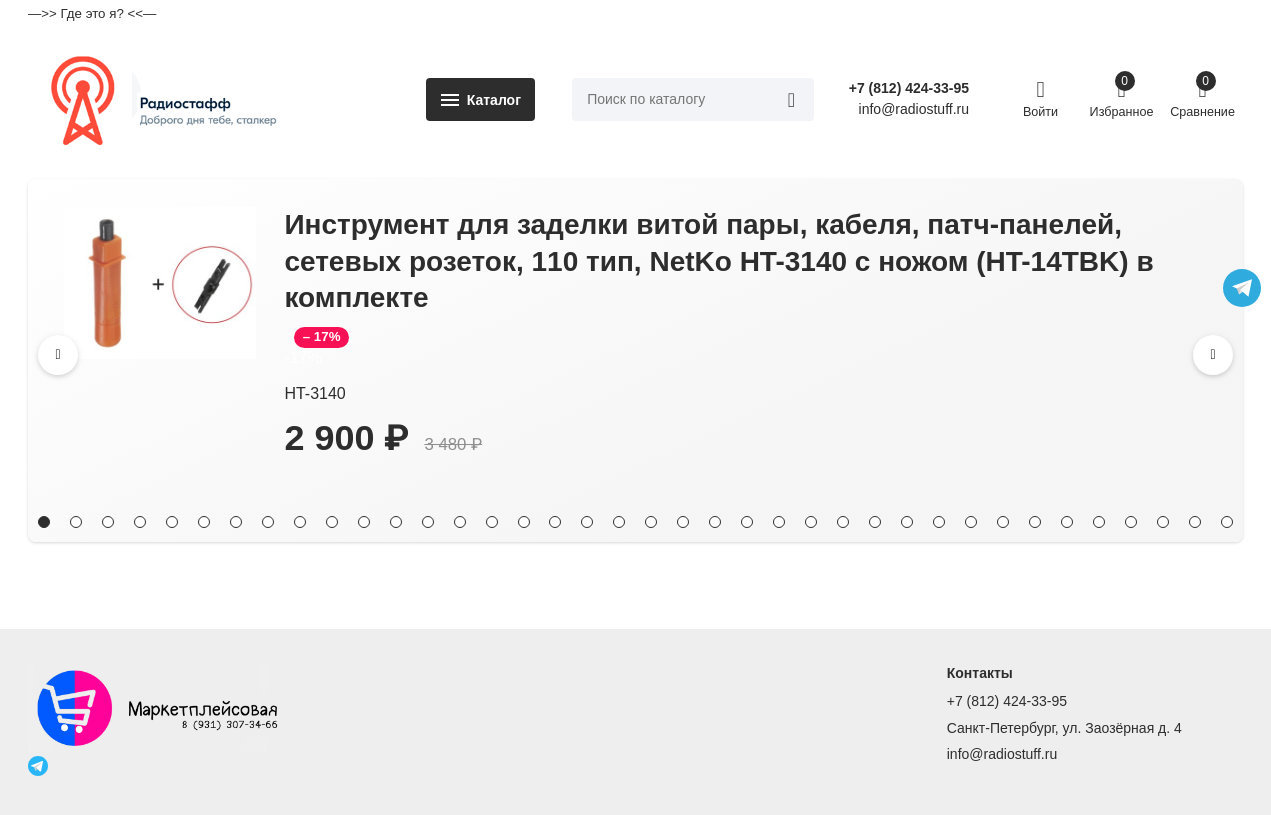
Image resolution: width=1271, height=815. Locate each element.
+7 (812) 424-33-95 (905, 93)
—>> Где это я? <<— (92, 13)
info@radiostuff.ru (1002, 754)
